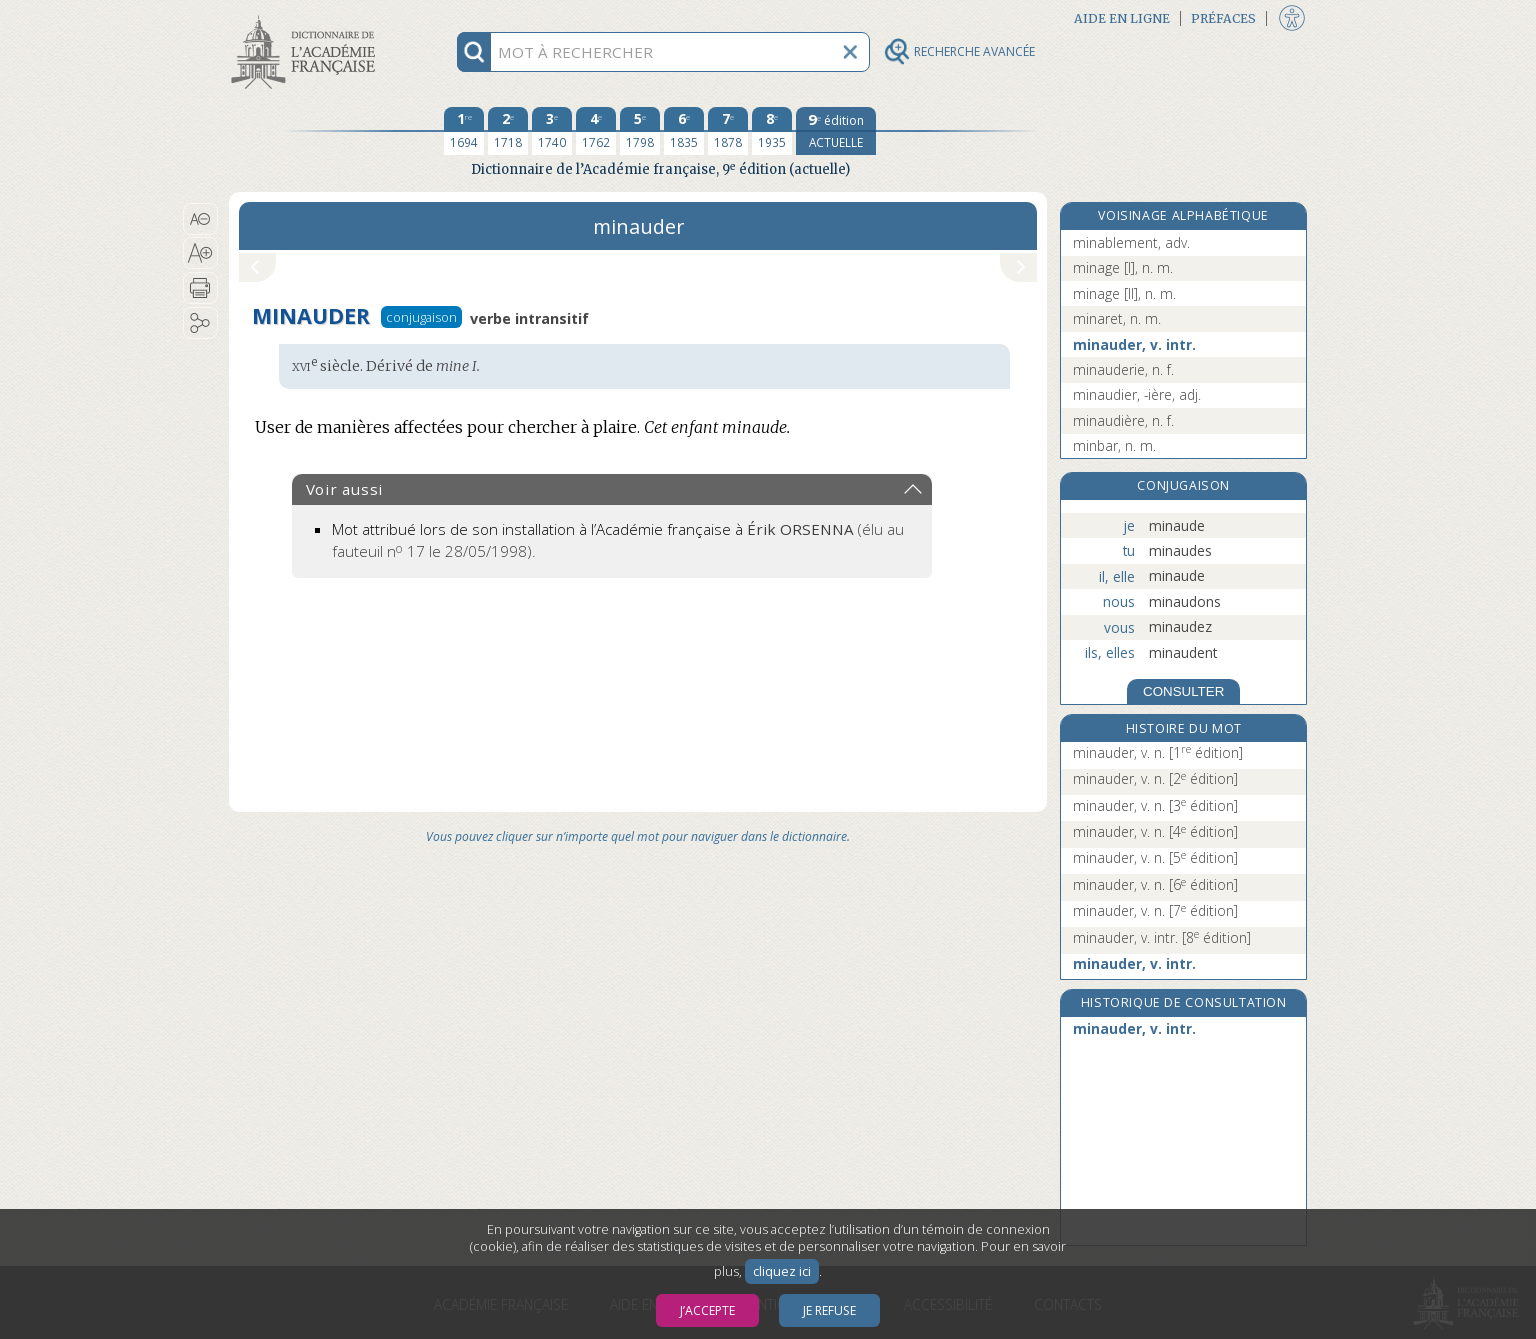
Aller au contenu (307, 17)
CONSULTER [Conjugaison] (1183, 691)
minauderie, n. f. (1123, 369)
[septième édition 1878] (728, 131)
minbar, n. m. (1114, 445)
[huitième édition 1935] (772, 131)
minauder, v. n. (1158, 752)
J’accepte (707, 1310)
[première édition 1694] (464, 131)
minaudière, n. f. (1123, 420)
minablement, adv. (1131, 242)
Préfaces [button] (1223, 18)
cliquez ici (782, 1271)
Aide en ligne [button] (1122, 18)
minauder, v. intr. (1134, 344)
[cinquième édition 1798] (640, 131)
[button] (200, 219)
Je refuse (829, 1310)
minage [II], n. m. (1124, 293)
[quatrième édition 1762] (596, 131)
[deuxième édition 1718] (508, 131)
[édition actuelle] (836, 131)
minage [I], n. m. (1123, 267)
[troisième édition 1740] (552, 131)
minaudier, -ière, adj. (1137, 394)
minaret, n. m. (1117, 318)
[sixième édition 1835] (684, 131)
